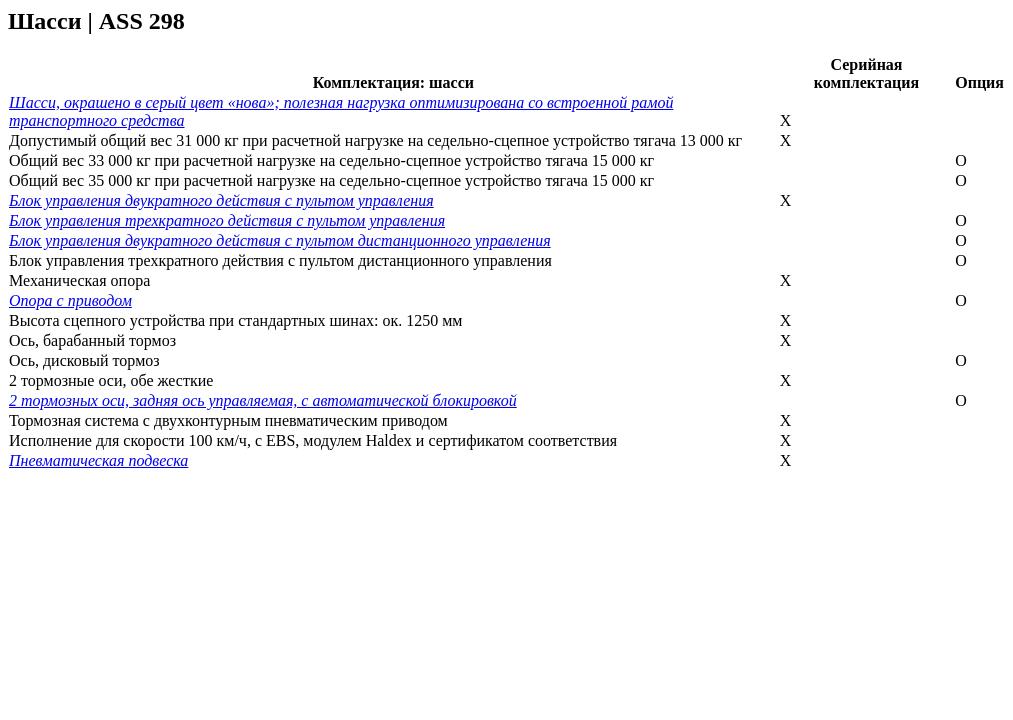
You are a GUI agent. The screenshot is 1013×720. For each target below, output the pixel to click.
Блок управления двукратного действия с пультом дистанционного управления (280, 240)
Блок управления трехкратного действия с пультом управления (227, 220)
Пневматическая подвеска (98, 460)
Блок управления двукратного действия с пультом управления (221, 200)
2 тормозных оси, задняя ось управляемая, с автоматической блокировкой (263, 400)
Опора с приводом (70, 300)
